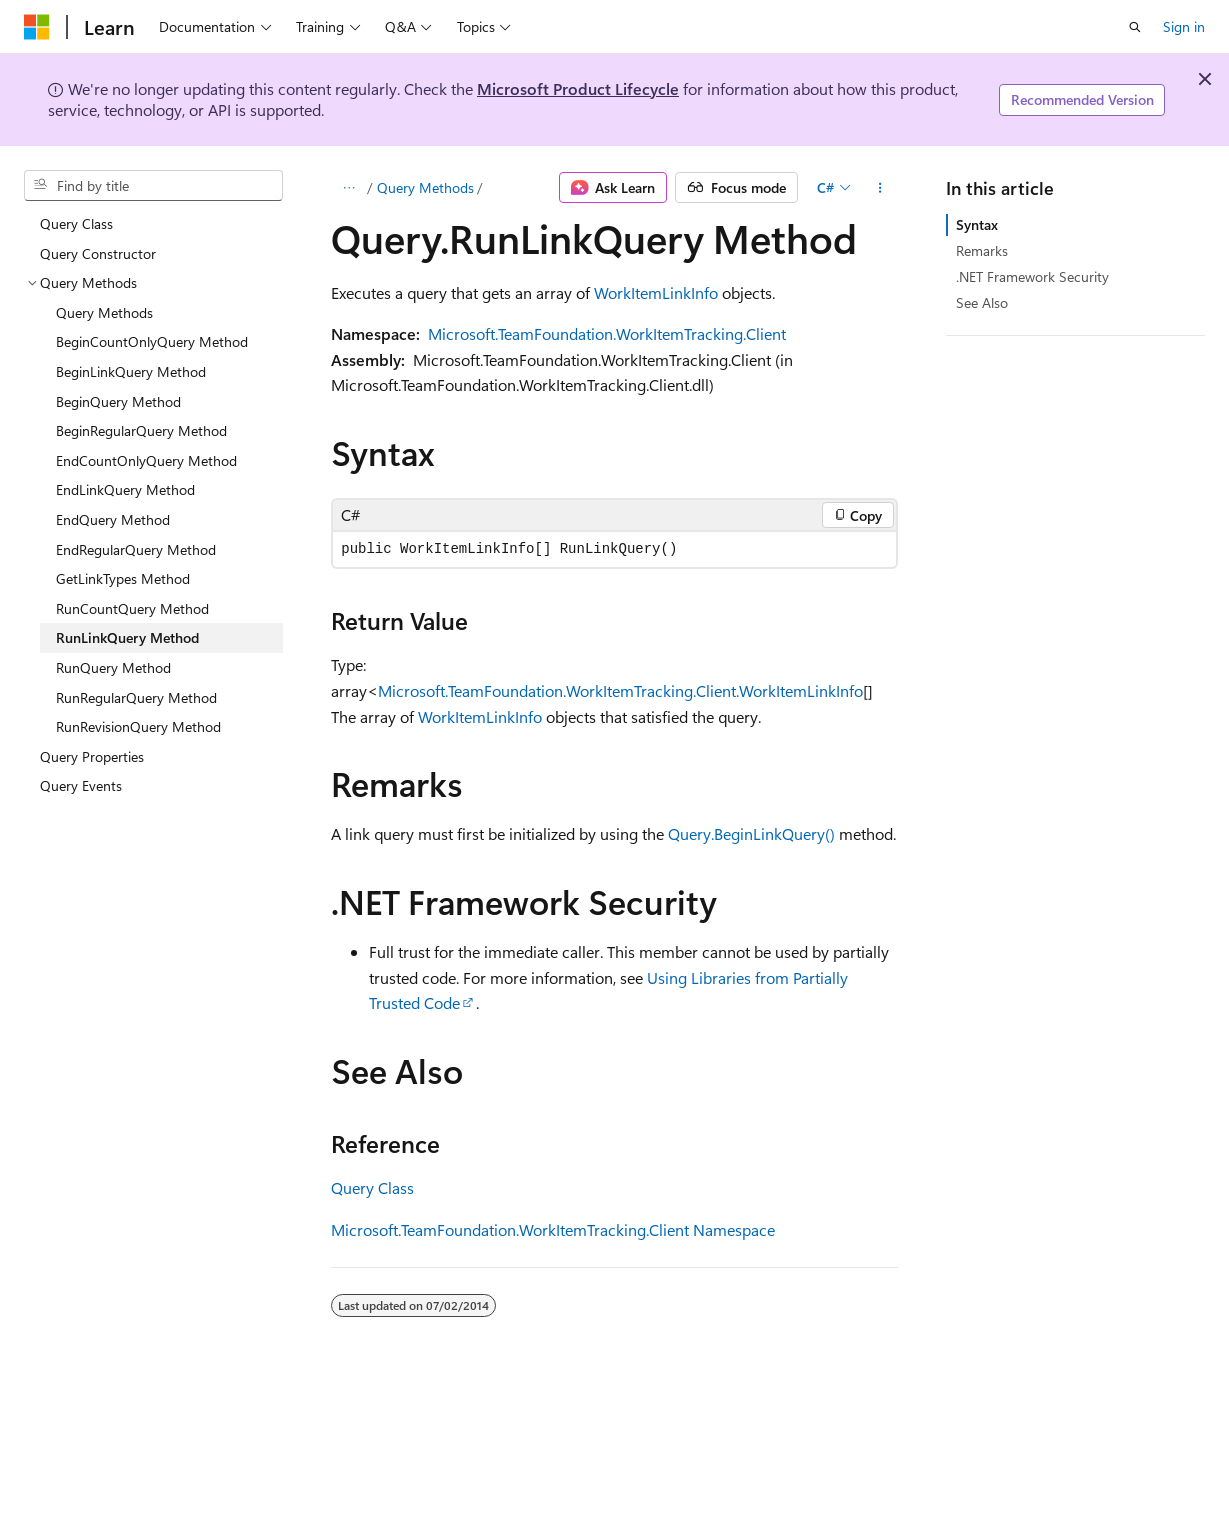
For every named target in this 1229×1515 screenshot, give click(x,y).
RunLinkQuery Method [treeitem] (127, 637)
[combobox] (153, 186)
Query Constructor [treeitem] (98, 253)
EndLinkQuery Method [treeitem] (125, 489)
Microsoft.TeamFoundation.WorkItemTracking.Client (607, 333)
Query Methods (425, 187)
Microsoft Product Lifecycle (578, 88)
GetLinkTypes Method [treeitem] (123, 578)
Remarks (982, 250)
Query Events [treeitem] (81, 785)
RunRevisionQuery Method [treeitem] (138, 726)
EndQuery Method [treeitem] (113, 519)
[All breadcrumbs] (348, 188)
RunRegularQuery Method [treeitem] (136, 697)
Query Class (372, 1187)
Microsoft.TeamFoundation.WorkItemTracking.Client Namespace (553, 1229)
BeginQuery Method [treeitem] (118, 401)
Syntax (977, 224)
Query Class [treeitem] (76, 223)
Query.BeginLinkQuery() (751, 833)
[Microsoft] (37, 27)
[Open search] (1135, 27)
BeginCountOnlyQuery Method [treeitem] (152, 341)
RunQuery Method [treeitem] (113, 667)
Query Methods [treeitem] (104, 312)
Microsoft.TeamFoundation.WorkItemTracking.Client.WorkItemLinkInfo (620, 690)
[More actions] (880, 188)
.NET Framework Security (1032, 276)
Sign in (1184, 26)
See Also (982, 302)
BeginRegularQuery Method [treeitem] (141, 430)
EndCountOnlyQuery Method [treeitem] (146, 460)
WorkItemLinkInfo (656, 292)
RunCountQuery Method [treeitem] (132, 608)
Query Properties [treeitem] (92, 756)
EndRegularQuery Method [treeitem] (136, 549)
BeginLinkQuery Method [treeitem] (131, 371)
